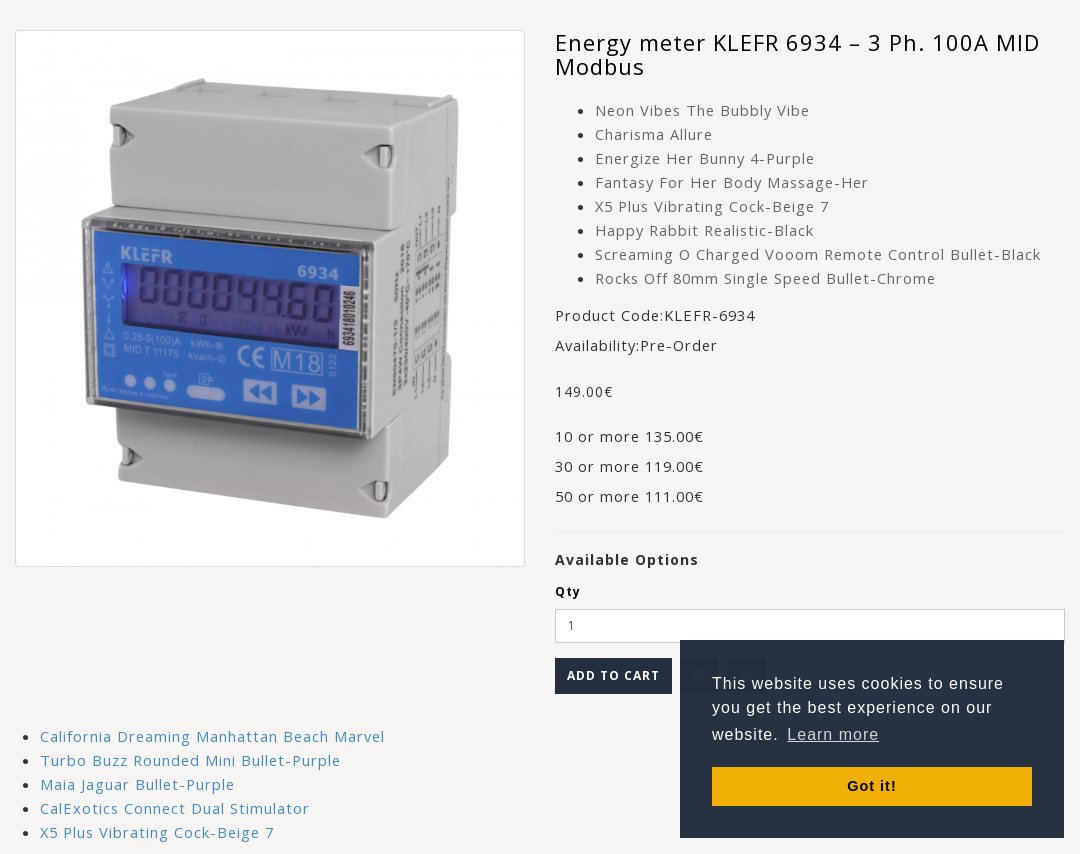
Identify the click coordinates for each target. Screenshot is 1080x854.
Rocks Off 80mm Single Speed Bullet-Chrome (765, 278)
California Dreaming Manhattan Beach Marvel (212, 736)
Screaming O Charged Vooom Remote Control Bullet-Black (818, 254)
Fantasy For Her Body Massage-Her (732, 182)
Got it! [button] (871, 786)
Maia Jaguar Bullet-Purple (137, 784)
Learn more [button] (833, 734)
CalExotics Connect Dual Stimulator (175, 808)
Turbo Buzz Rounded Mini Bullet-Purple (190, 760)
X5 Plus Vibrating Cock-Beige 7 (712, 206)
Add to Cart (613, 675)
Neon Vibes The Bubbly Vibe (702, 110)
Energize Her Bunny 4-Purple (705, 158)
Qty (568, 591)
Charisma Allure (654, 134)
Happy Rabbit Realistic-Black (704, 230)
